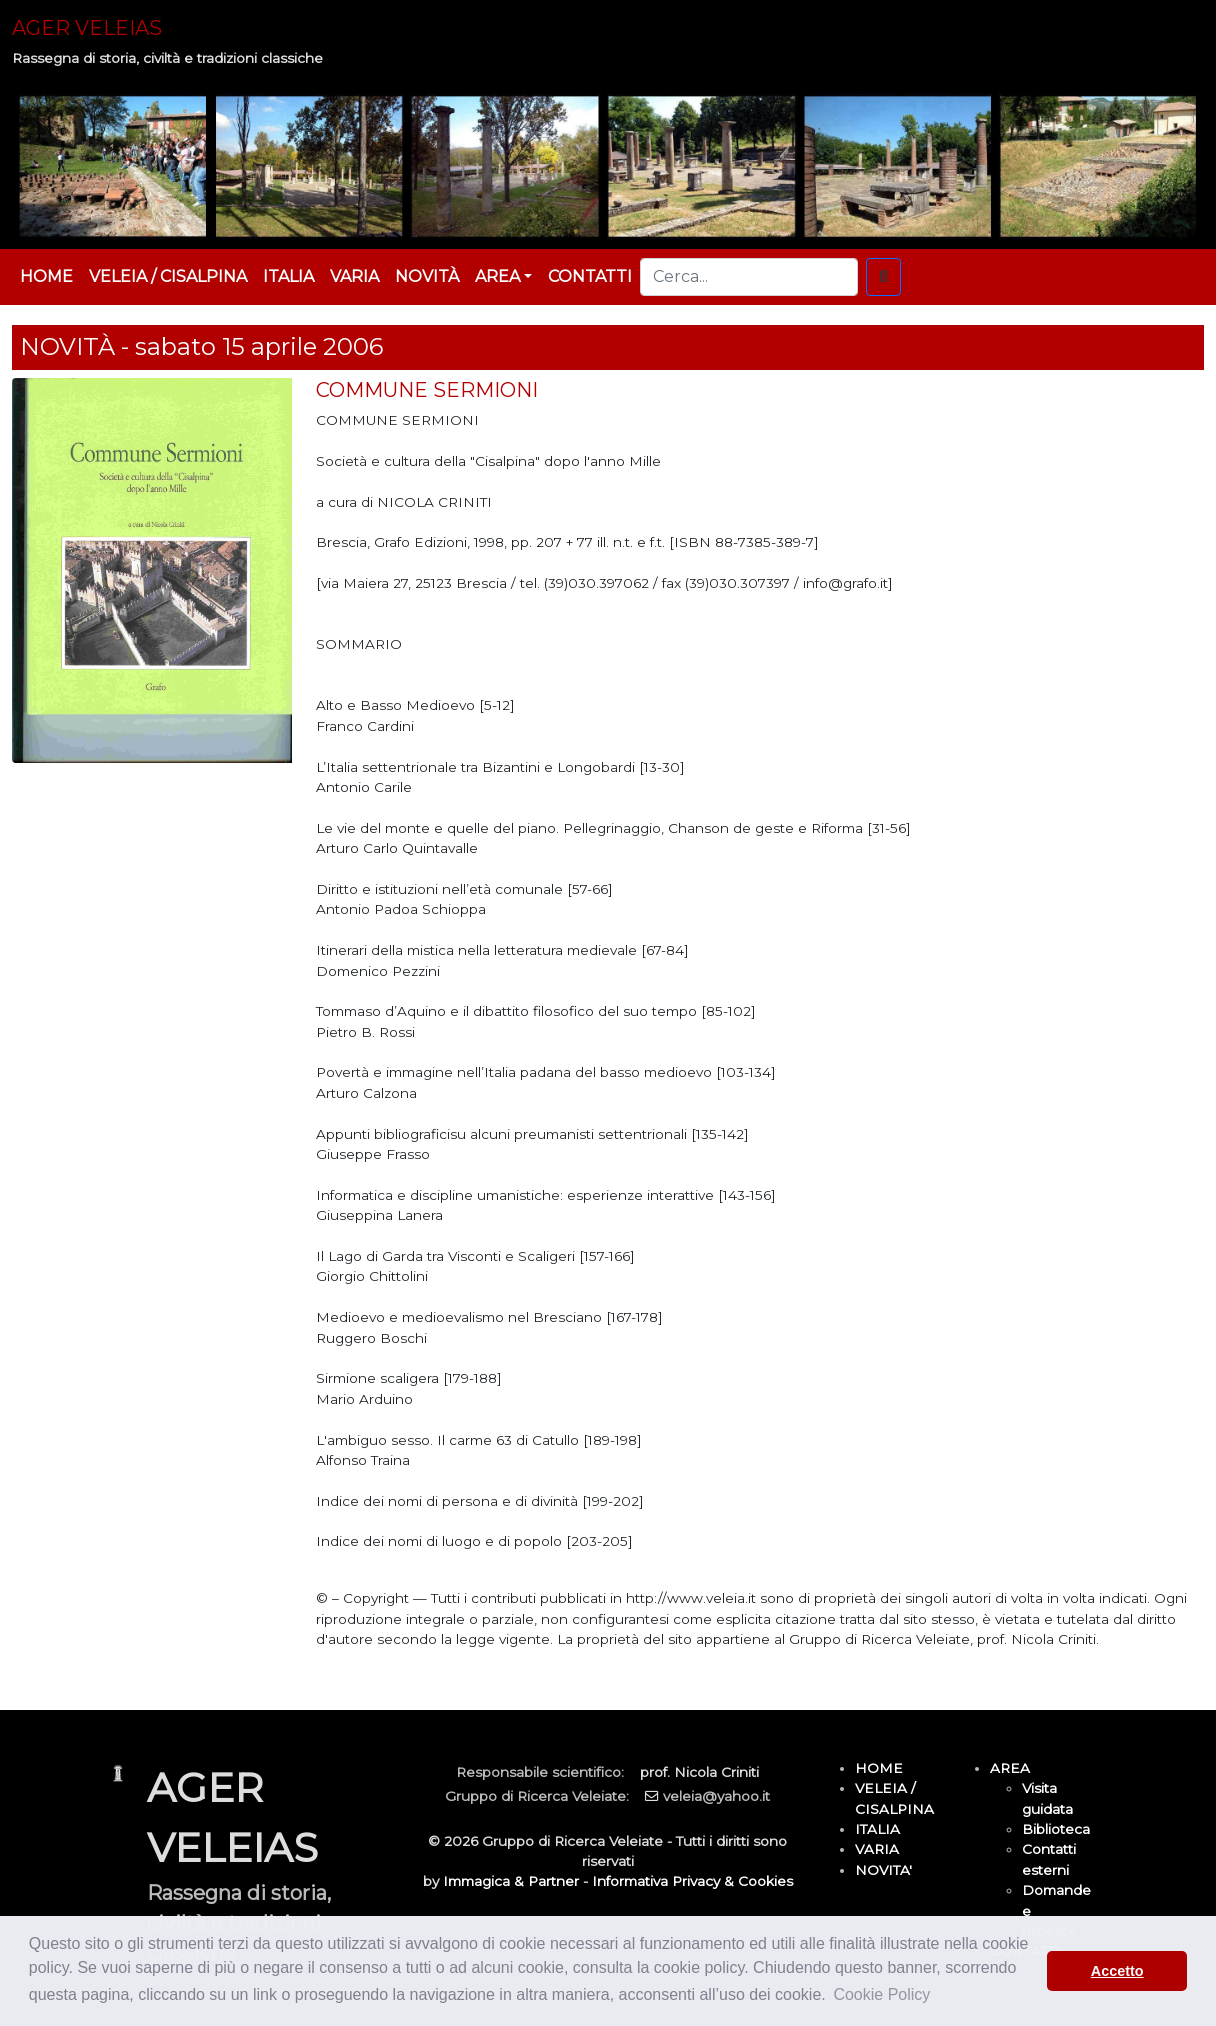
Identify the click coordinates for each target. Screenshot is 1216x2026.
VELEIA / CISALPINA (168, 276)
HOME (46, 276)
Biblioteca (1056, 1829)
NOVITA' (883, 1870)
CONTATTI (590, 276)
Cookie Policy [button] (881, 1994)
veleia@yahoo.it (716, 1796)
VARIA (354, 276)
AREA (1010, 1768)
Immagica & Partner (511, 1881)
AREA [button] (497, 276)
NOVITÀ (427, 276)
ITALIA (288, 276)
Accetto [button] (1117, 1971)
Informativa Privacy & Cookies (692, 1881)
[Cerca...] (749, 277)
